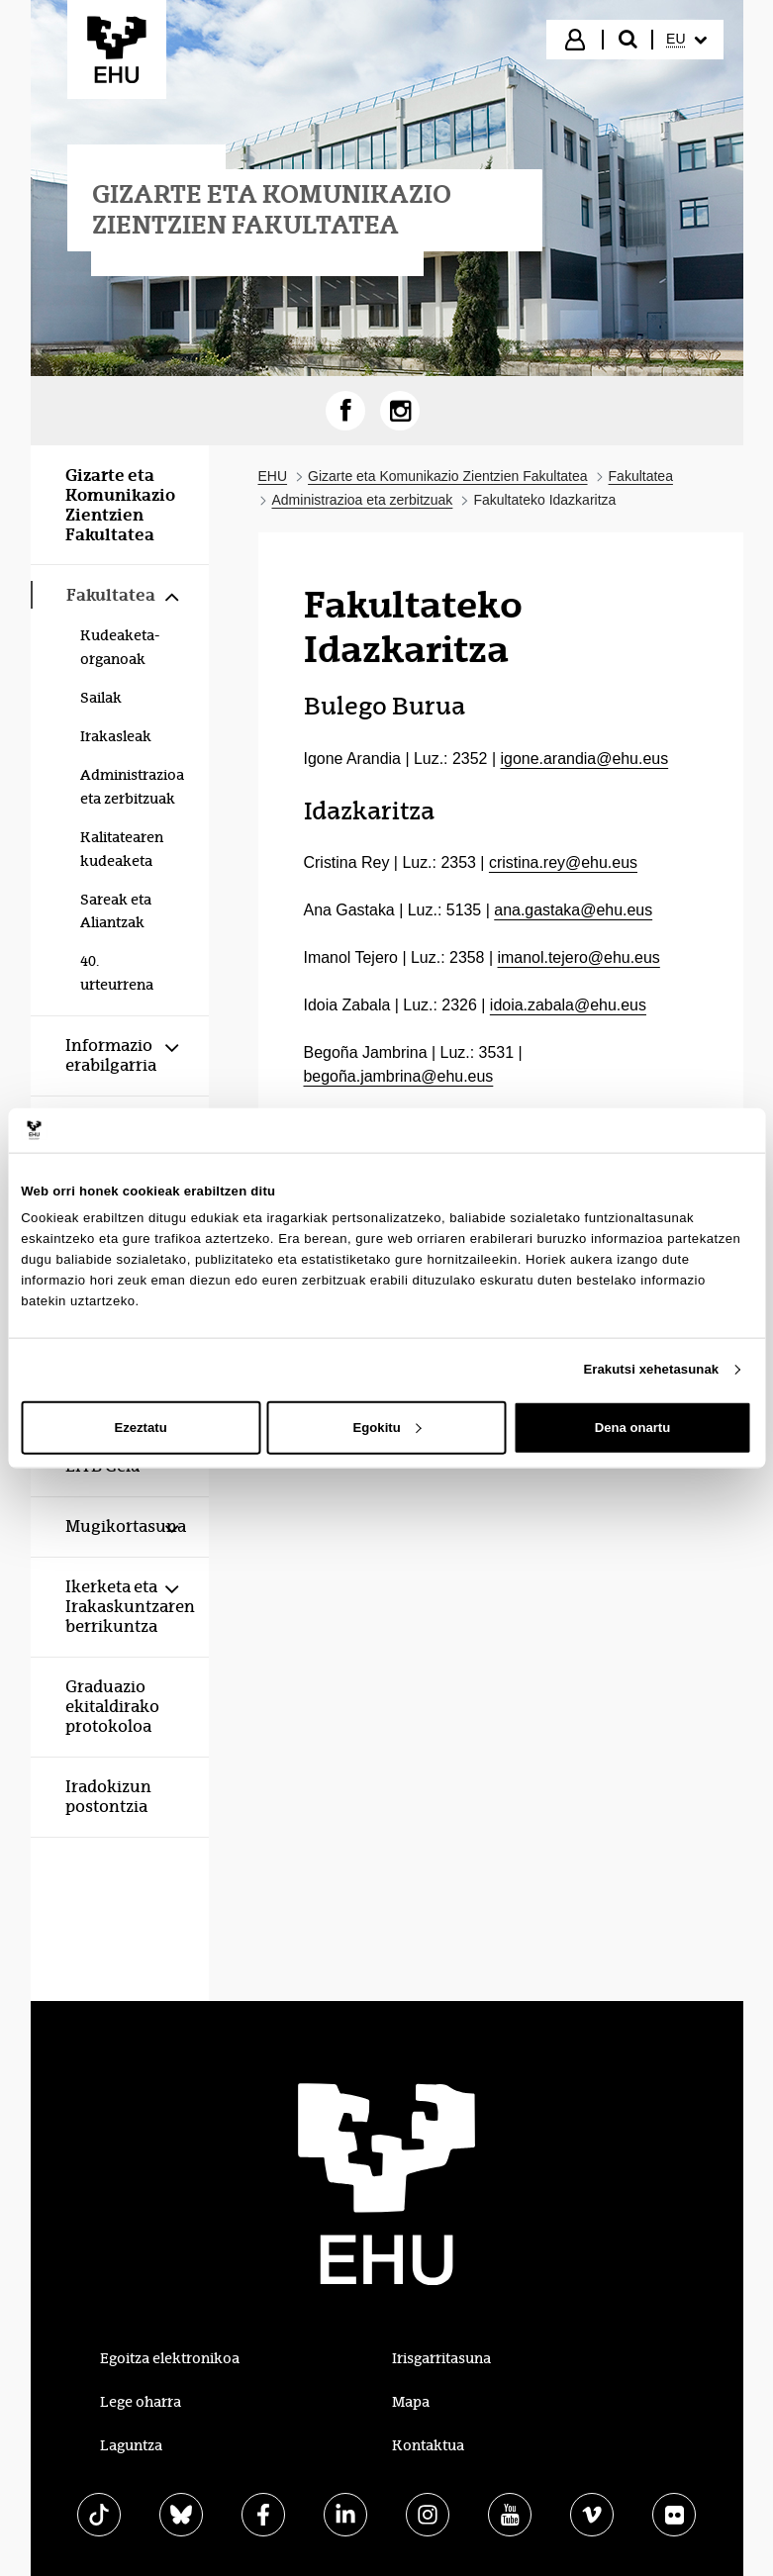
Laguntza (131, 2445)
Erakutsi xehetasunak (651, 1369)
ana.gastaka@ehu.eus (573, 910)
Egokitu (387, 1427)
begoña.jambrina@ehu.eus (399, 1076)
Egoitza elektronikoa (170, 2358)
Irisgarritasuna (441, 2358)
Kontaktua (428, 2445)
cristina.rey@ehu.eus (563, 862)
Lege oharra (140, 2402)
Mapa (411, 2402)
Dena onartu (632, 1427)
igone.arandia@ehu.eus (585, 758)
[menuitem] (686, 39)
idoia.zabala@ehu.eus (568, 1005)
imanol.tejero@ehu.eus (579, 957)
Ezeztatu (140, 1427)
